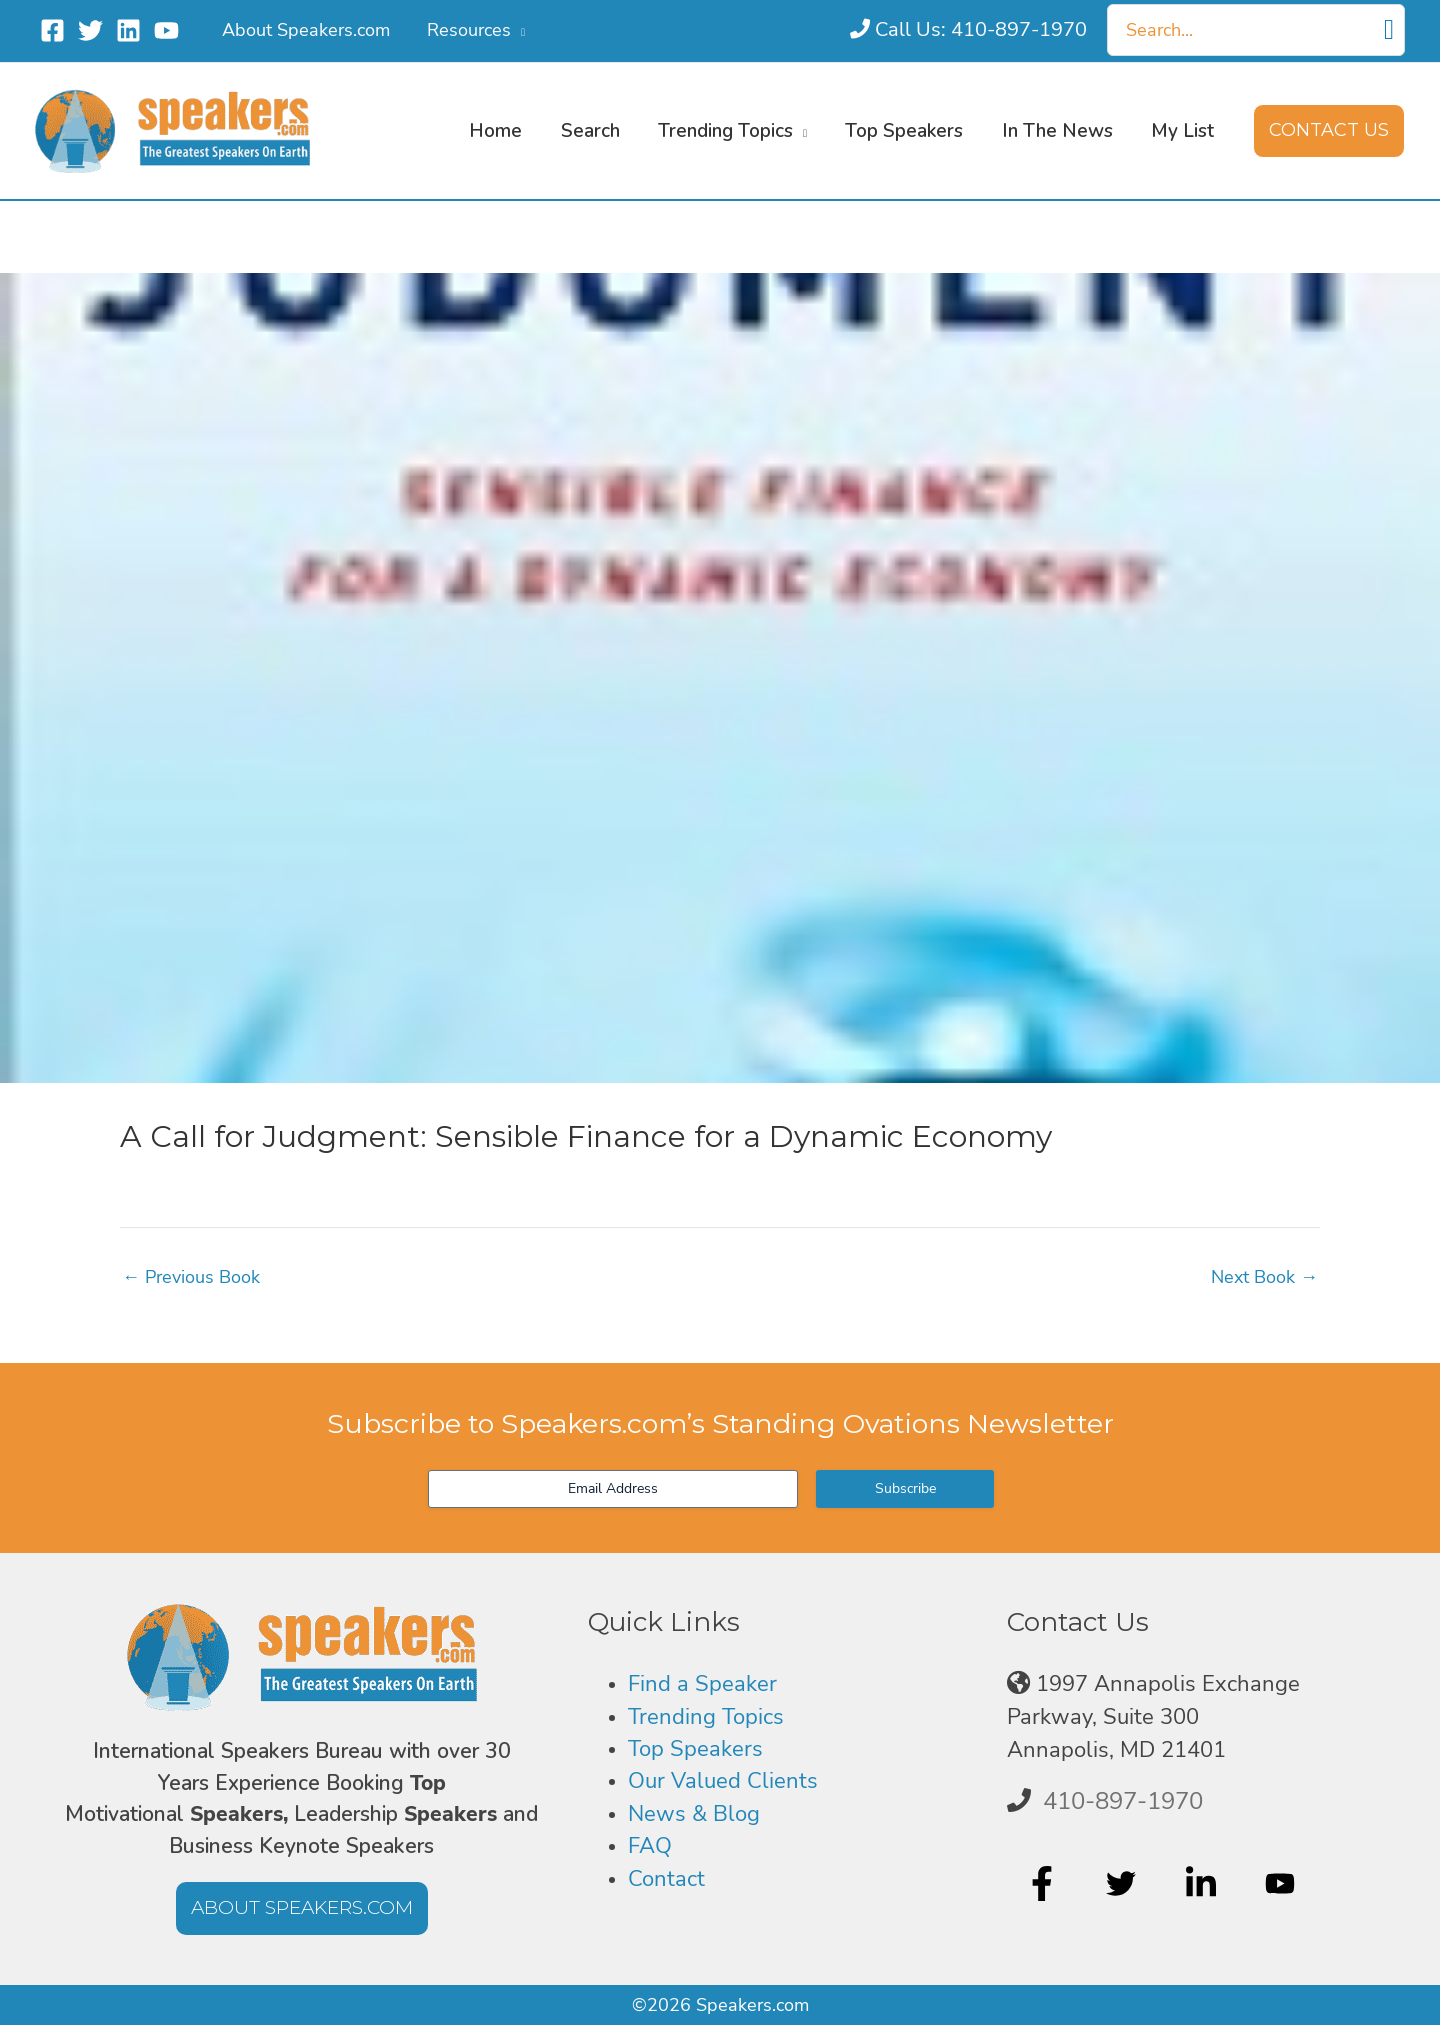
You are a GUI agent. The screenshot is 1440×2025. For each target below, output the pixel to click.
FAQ (650, 1846)
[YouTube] (166, 30)
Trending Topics (706, 1717)
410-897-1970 (1123, 1801)
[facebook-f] (1044, 1883)
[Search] (1389, 30)
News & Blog (694, 1814)
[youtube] (1282, 1883)
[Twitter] (90, 30)
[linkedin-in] (1203, 1883)
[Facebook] (52, 30)
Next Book (1264, 1277)
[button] (517, 30)
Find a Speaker (702, 1684)
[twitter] (1123, 1883)
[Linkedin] (128, 30)
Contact (666, 1879)
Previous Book (191, 1277)
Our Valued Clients (723, 1781)
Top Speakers (695, 1749)
